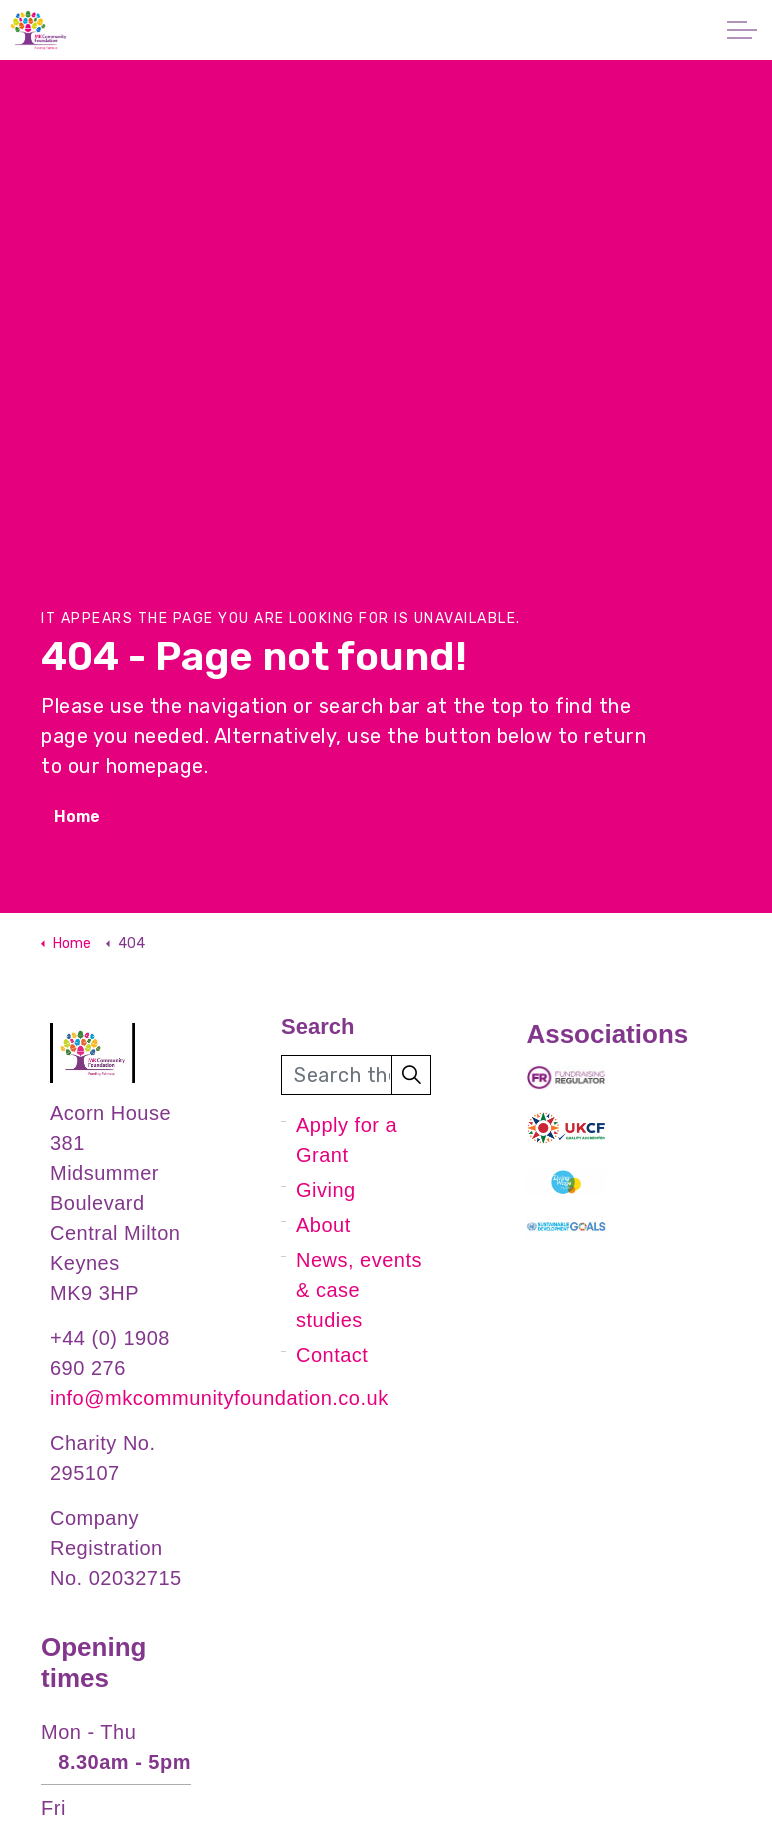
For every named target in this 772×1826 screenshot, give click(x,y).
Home (77, 817)
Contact (332, 1355)
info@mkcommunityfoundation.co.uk (219, 1398)
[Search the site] (356, 1075)
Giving (326, 1190)
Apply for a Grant (346, 1140)
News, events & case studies (359, 1290)
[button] (411, 1075)
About (323, 1225)
